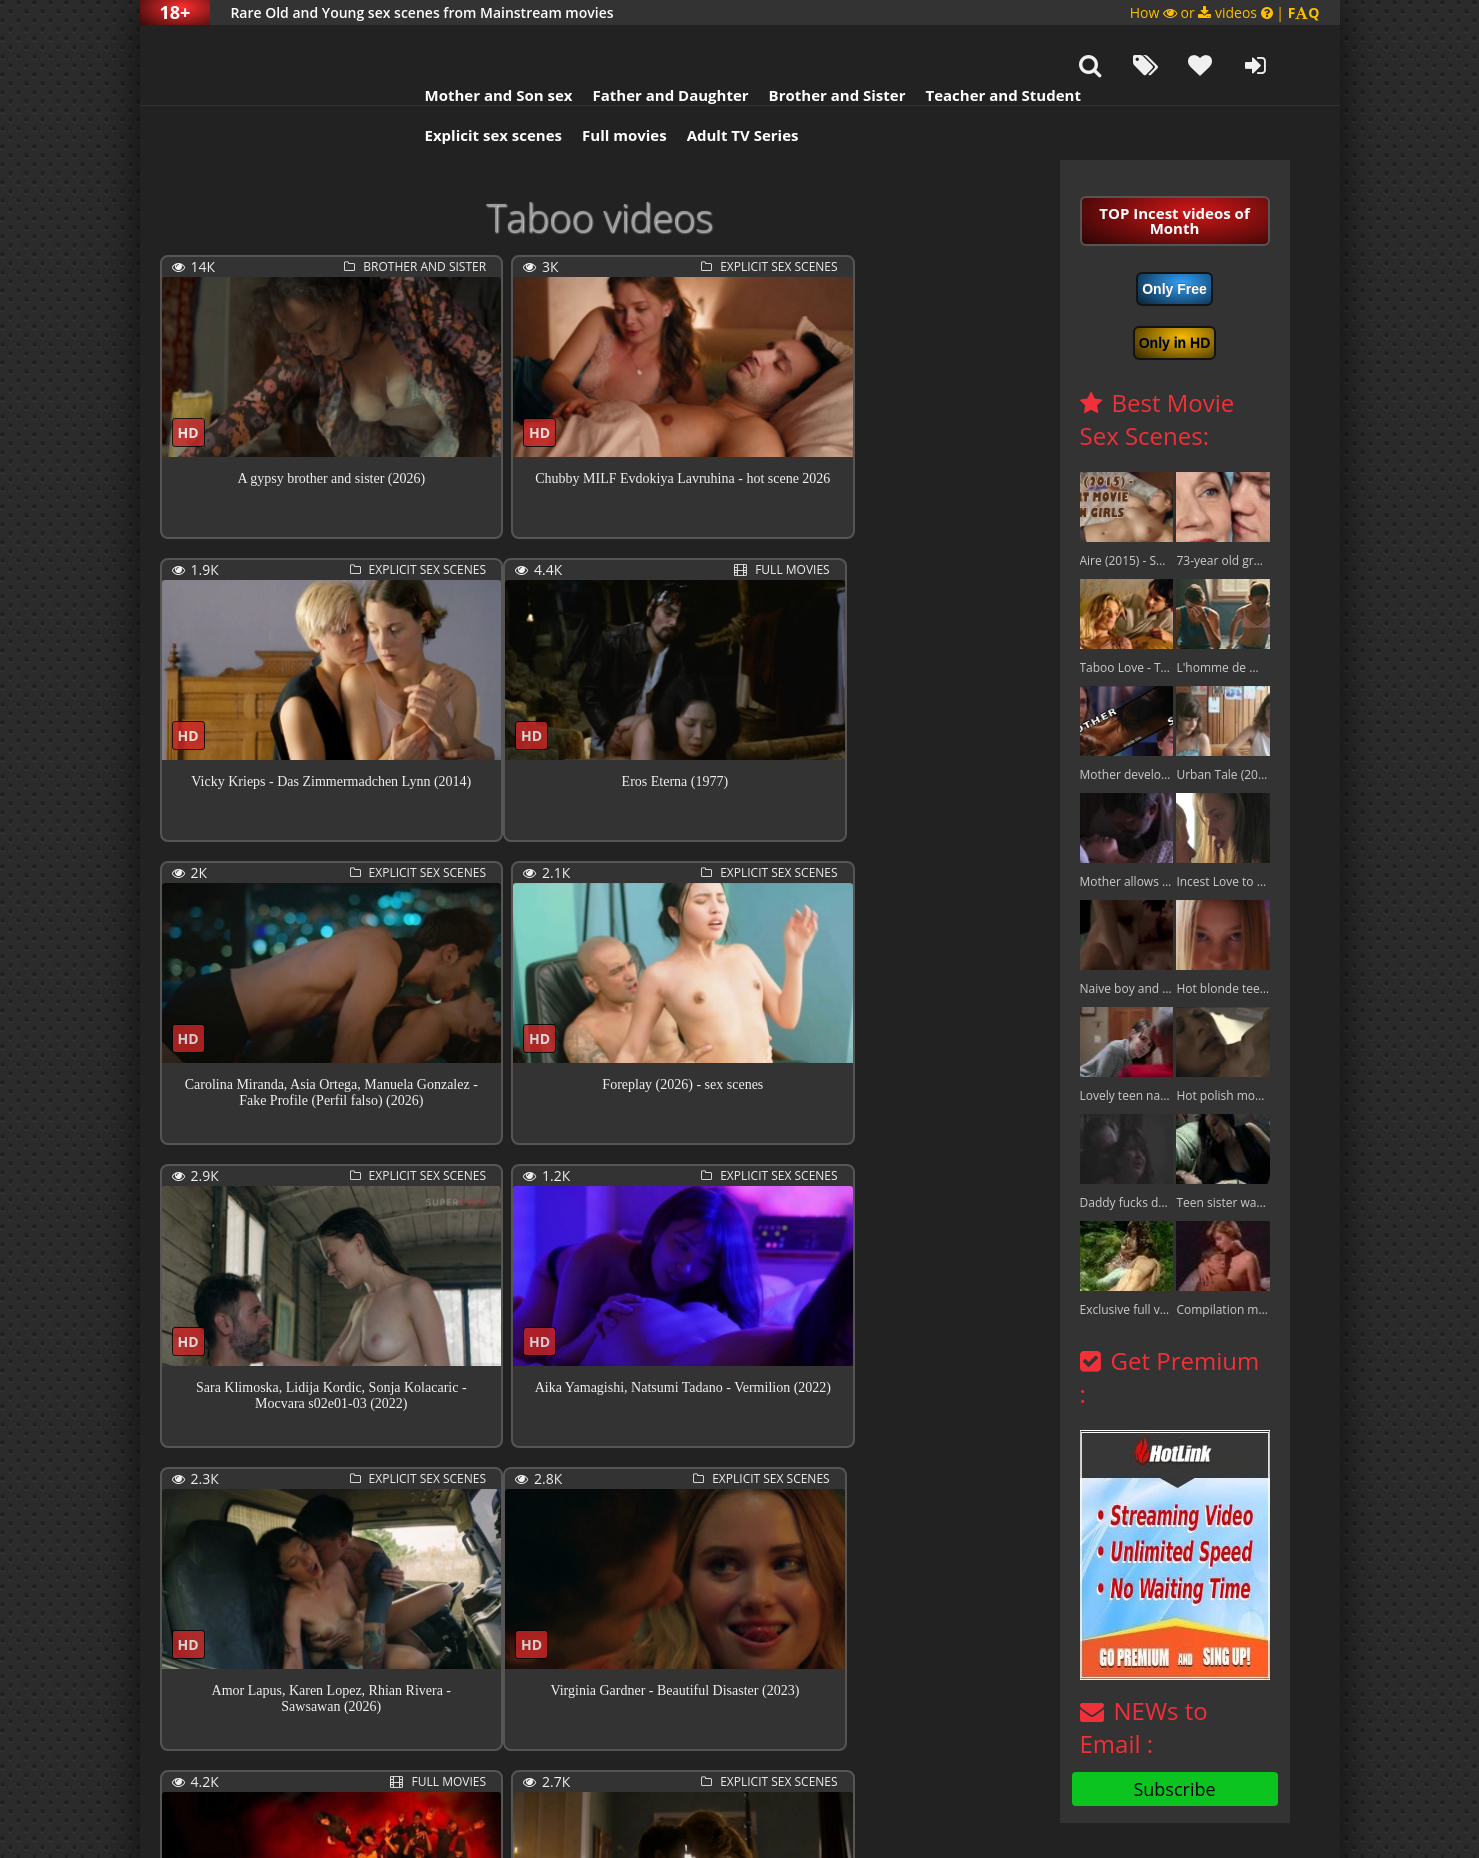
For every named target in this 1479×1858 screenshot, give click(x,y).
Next (294, 1751)
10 (700, 1749)
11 (738, 1749)
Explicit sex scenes (469, 85)
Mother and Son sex (474, 45)
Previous (204, 1751)
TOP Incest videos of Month (1174, 170)
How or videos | (1225, 12)
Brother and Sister (812, 45)
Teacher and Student (977, 45)
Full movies (599, 85)
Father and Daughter (645, 45)
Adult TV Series (718, 85)
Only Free (1174, 239)
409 (814, 1749)
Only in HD (1175, 293)
